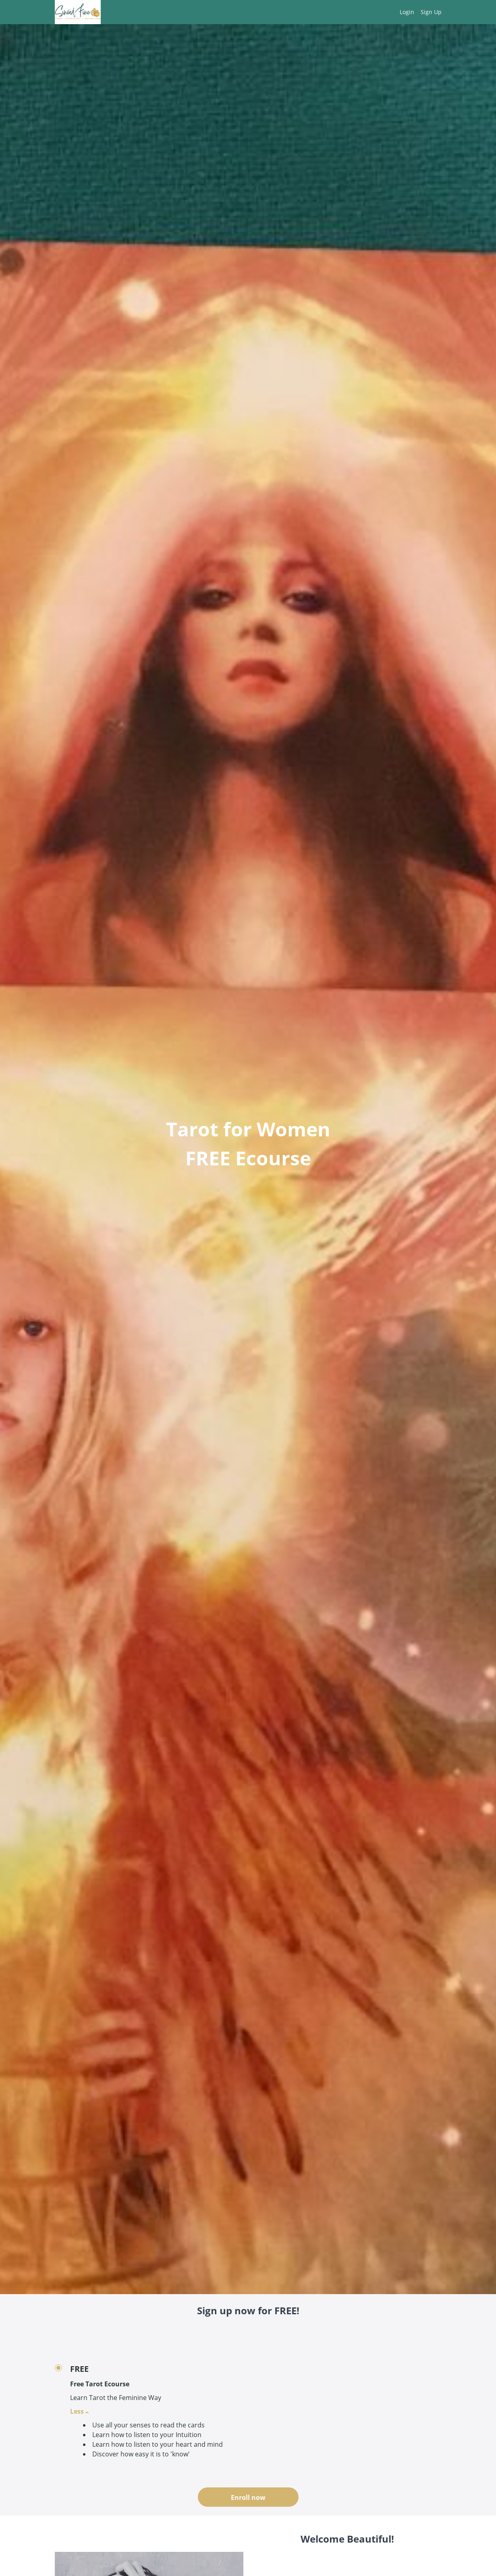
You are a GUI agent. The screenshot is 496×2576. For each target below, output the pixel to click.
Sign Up (431, 12)
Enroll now (248, 2497)
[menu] (417, 12)
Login (407, 12)
